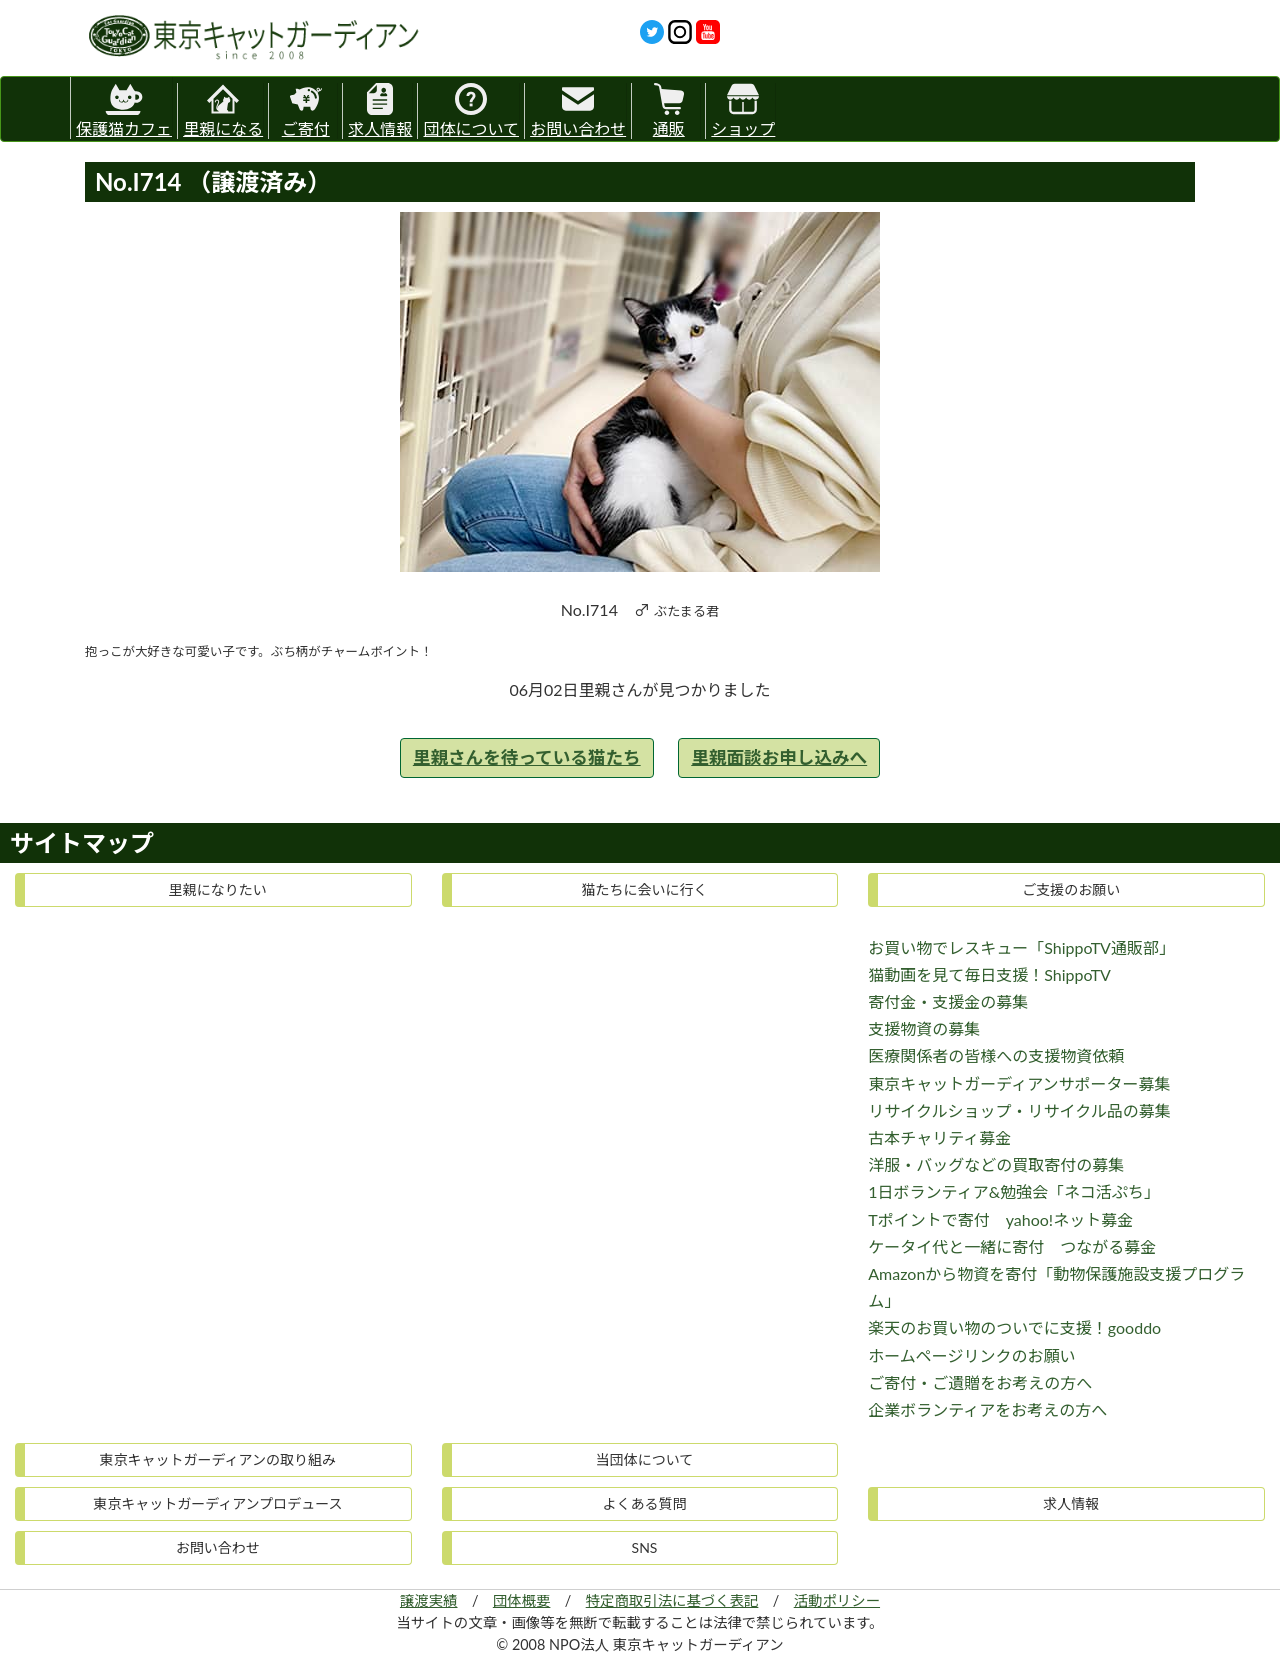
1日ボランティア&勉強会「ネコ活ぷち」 (1014, 1191)
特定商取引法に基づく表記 (672, 1600)
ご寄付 (306, 110)
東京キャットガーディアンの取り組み (218, 1459)
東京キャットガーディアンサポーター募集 (1019, 1083)
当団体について (645, 1459)
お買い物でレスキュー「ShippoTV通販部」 (1021, 947)
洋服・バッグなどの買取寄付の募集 (996, 1164)
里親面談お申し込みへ (779, 757)
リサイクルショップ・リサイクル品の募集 (1019, 1110)
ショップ (743, 110)
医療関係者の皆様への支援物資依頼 (996, 1055)
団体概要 (522, 1600)
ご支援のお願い (1071, 889)
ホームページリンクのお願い (971, 1355)
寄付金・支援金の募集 (948, 1001)
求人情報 (380, 110)
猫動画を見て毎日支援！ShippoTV (989, 974)
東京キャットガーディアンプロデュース (217, 1503)
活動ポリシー (837, 1600)
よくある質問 (644, 1503)
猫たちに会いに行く (644, 889)
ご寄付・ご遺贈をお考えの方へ (980, 1382)
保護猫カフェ (124, 107)
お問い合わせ (578, 110)
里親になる (223, 110)
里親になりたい (218, 889)
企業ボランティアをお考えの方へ (987, 1409)
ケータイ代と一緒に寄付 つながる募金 (1012, 1246)
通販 (669, 110)
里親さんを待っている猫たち (527, 757)
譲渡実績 (429, 1600)
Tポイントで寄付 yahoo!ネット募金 (1000, 1219)
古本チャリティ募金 (939, 1137)
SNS (645, 1547)
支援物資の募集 (924, 1028)
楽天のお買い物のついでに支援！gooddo (1014, 1327)
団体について (471, 110)
